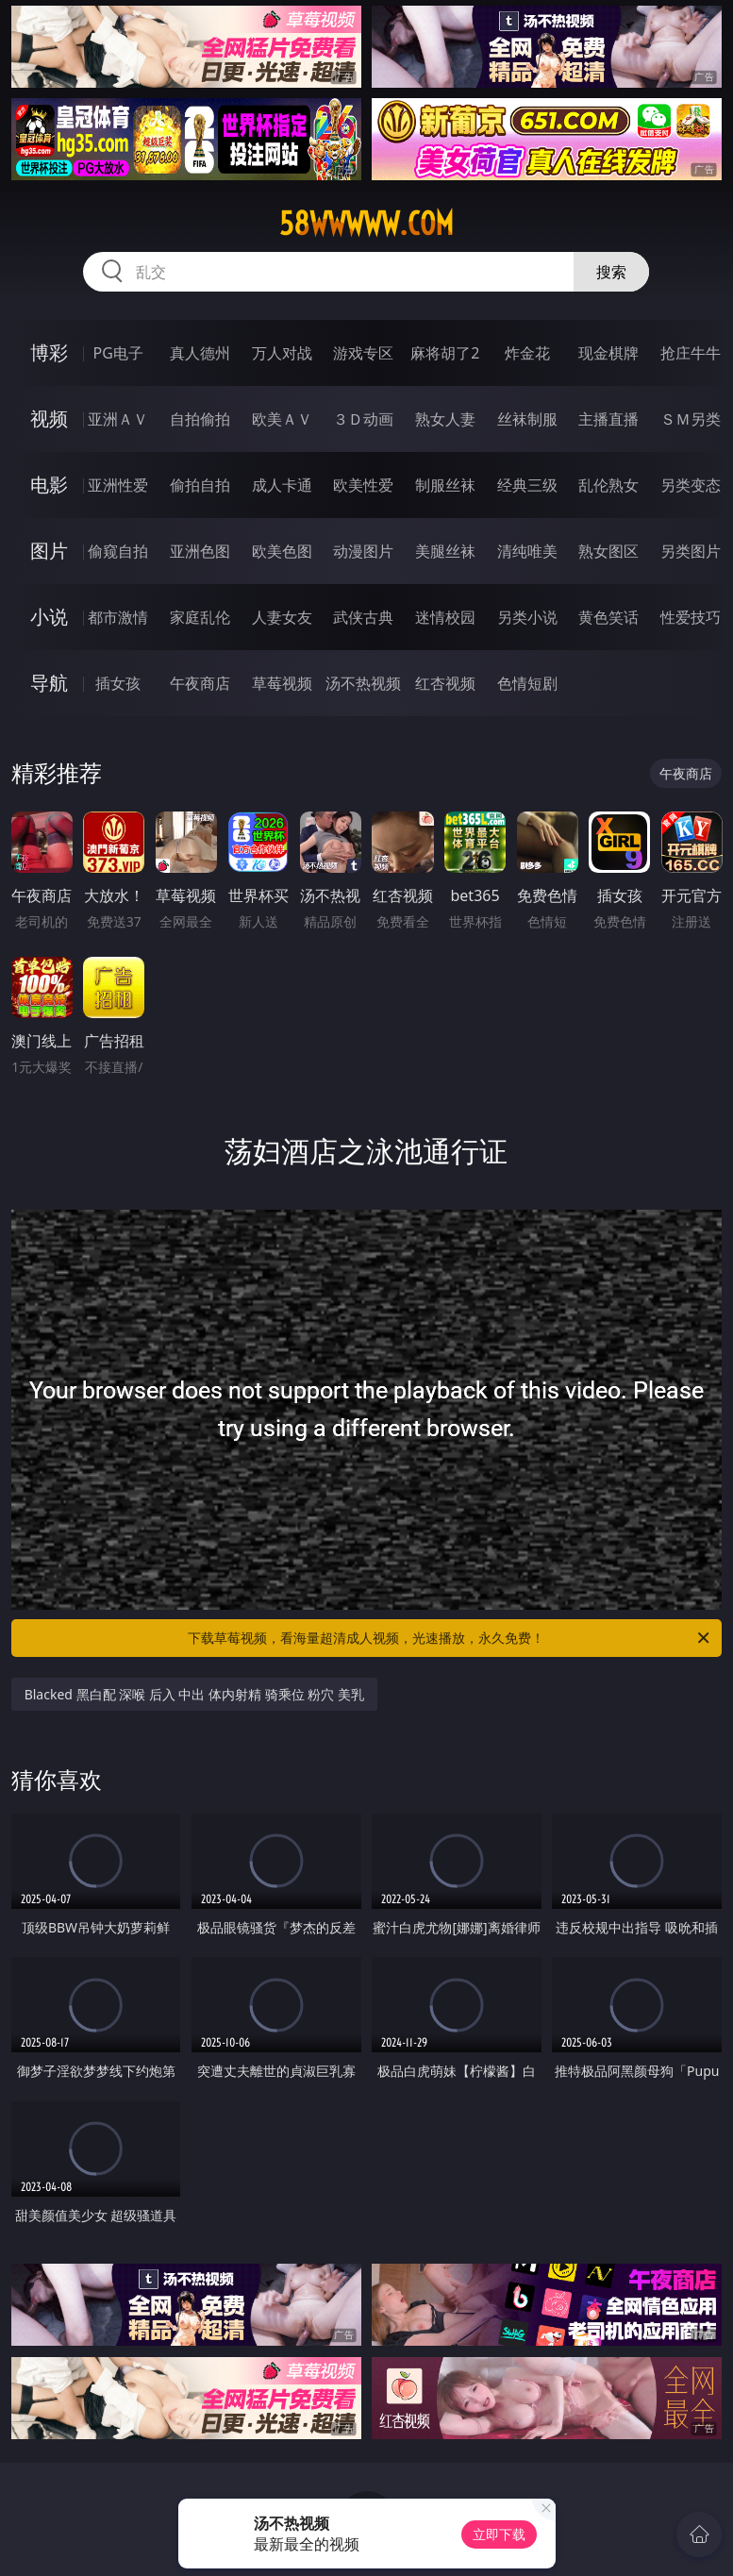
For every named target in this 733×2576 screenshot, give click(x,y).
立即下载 (499, 2534)
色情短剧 (527, 683)
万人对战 (282, 353)
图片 (49, 550)
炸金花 (527, 353)
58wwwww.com (366, 224)
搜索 (611, 271)
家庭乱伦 (200, 617)
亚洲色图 (200, 551)
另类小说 (527, 617)
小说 (49, 616)
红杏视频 (445, 683)
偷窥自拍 (118, 551)
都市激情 (118, 617)
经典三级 (527, 485)
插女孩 (118, 683)
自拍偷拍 (200, 419)
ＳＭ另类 (690, 419)
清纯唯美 (527, 551)
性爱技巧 (690, 617)
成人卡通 (282, 485)
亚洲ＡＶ (118, 419)
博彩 (49, 352)
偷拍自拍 (200, 485)
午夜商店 (200, 683)
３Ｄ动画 (363, 419)
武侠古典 (363, 617)
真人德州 (200, 353)
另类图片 (690, 551)
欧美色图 (282, 551)
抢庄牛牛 (690, 353)
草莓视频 (282, 683)
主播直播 (608, 419)
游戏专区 (363, 353)
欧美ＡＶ (282, 419)
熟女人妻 (445, 419)
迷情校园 (445, 617)
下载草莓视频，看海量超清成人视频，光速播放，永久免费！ (450, 1638)
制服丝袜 (445, 485)
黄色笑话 (608, 617)
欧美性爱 (363, 485)
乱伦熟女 (608, 485)
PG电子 (118, 353)
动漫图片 (363, 551)
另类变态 (690, 485)
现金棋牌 (608, 353)
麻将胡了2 (444, 353)
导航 (49, 682)
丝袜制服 (527, 419)
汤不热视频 (363, 683)
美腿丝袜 (445, 551)
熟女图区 (608, 551)
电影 (49, 484)
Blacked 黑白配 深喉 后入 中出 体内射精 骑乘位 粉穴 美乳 (194, 1694)
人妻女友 (282, 617)
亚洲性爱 (118, 485)
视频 (49, 418)
